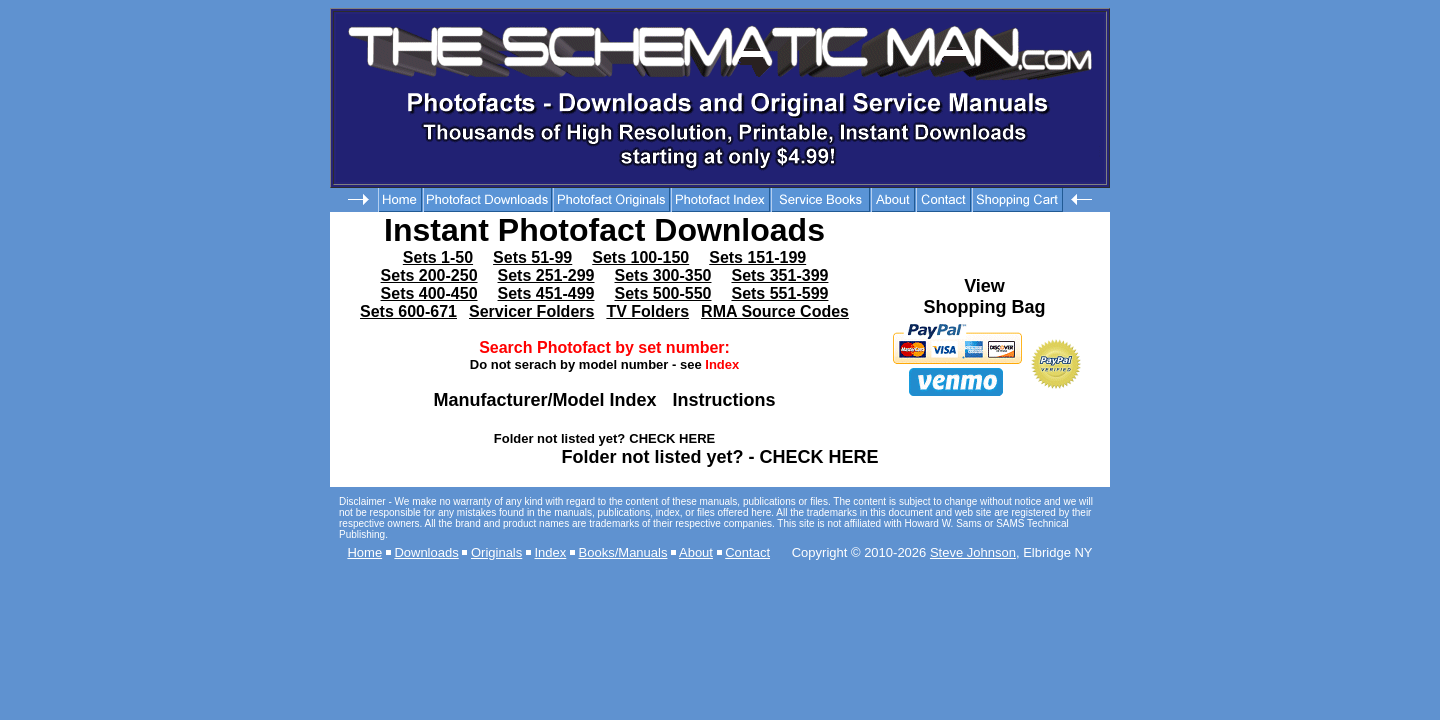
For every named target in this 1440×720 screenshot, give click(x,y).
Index (551, 552)
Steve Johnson (973, 552)
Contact (747, 552)
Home (364, 552)
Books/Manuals (623, 552)
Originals (496, 552)
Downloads (426, 552)
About (696, 552)
